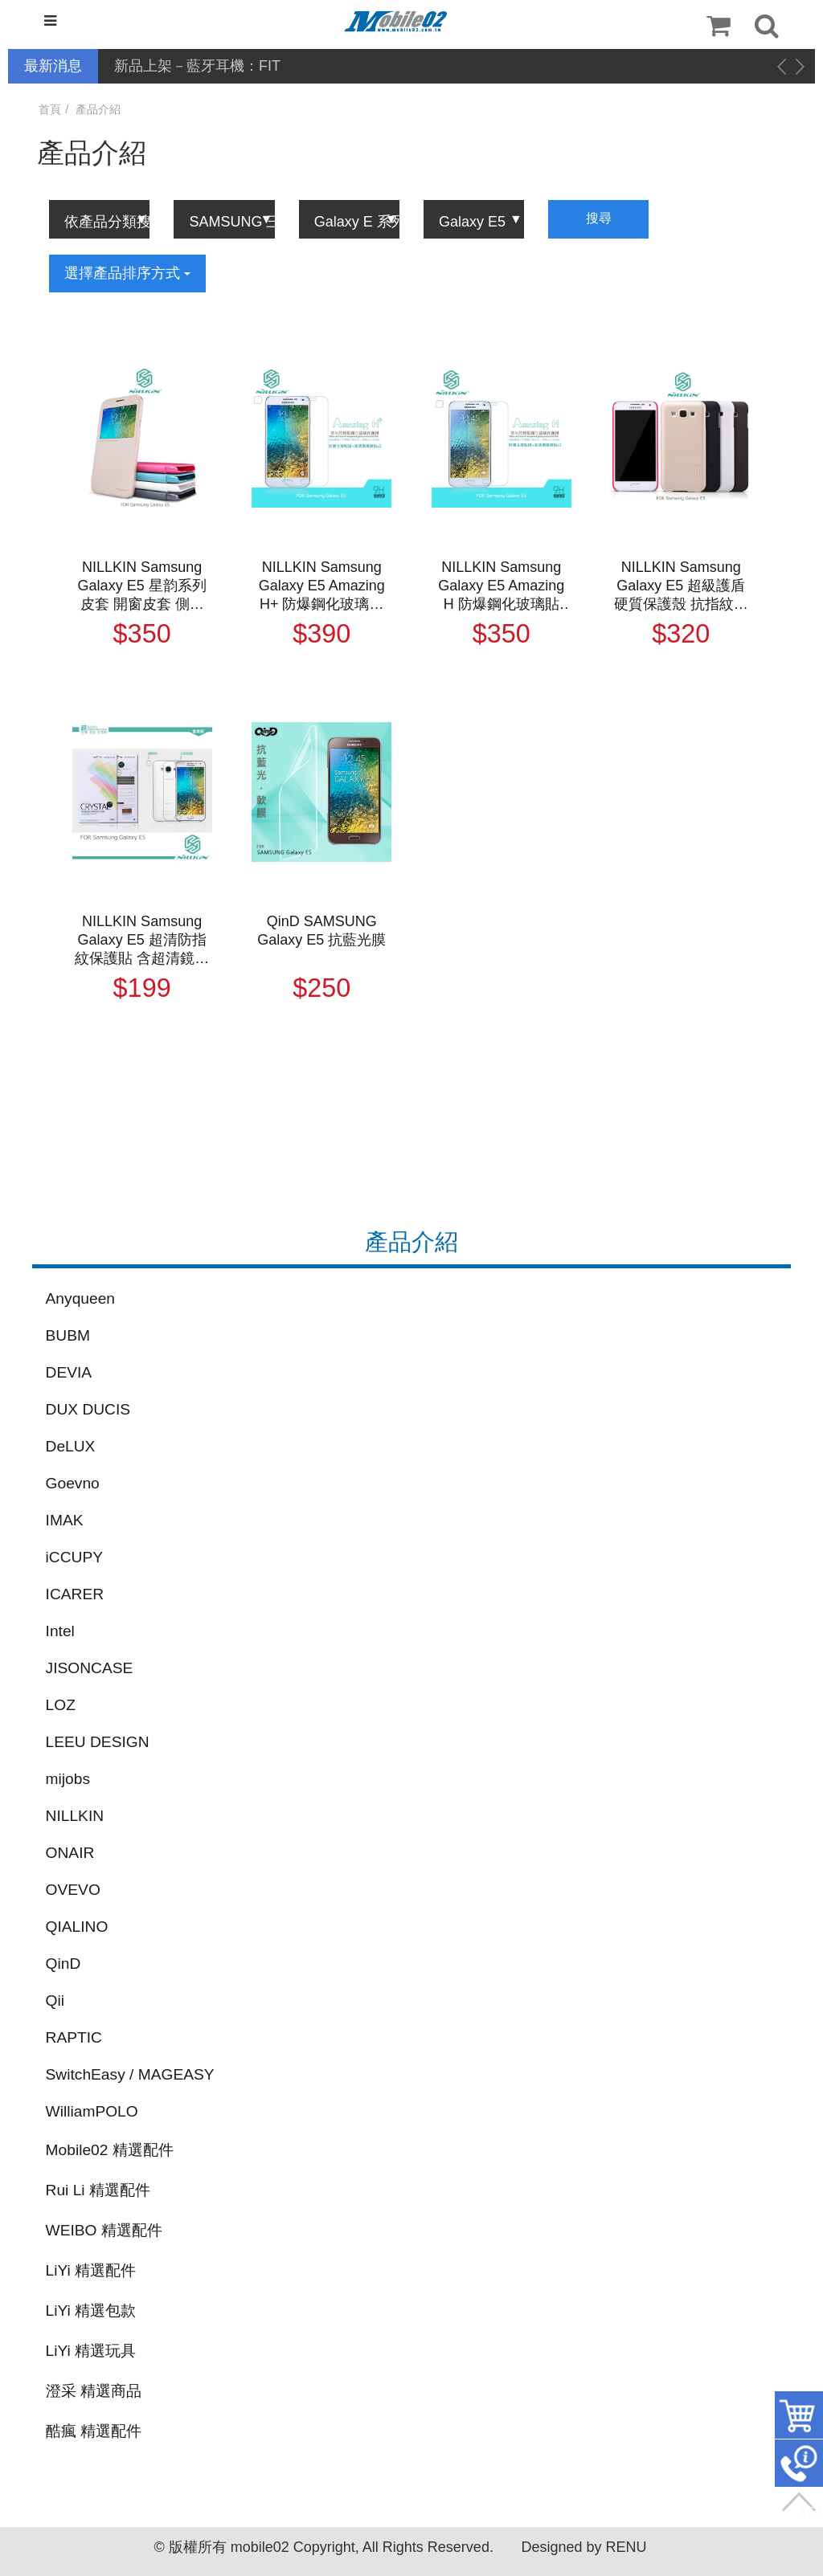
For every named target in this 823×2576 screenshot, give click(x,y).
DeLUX (71, 1446)
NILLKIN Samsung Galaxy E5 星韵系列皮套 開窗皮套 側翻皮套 (142, 586)
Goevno (73, 1483)
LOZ (61, 1704)
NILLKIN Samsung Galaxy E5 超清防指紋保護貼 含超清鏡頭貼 (142, 940)
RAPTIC (74, 2037)
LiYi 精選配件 (91, 2270)
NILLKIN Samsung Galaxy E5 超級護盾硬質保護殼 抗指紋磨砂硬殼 (681, 586)
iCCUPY (74, 1557)
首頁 (50, 109)
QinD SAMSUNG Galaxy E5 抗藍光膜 (321, 930)
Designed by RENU (583, 2547)
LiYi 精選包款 (91, 2310)
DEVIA (69, 1372)
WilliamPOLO (92, 2111)
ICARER (75, 1594)
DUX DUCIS (88, 1409)
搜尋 (599, 218)
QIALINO (77, 1926)
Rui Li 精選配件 (98, 2190)
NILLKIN (75, 1815)
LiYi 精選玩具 (91, 2350)
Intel (60, 1631)
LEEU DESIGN (97, 1741)
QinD (63, 1963)
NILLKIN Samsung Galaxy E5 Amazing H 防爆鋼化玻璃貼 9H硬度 (501, 586)
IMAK (65, 1520)
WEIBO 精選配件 (104, 2230)
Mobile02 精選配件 (110, 2149)
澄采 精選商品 (93, 2390)
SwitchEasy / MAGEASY (130, 2074)
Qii (55, 2000)
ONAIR (70, 1852)
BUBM (68, 1335)
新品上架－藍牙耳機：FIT (197, 66)
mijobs (68, 1778)
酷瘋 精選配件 (93, 2431)
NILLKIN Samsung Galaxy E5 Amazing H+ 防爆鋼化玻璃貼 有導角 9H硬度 (322, 586)
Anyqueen (80, 1298)
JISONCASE (89, 1667)
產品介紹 (98, 109)
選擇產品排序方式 (127, 273)
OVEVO (73, 1889)
